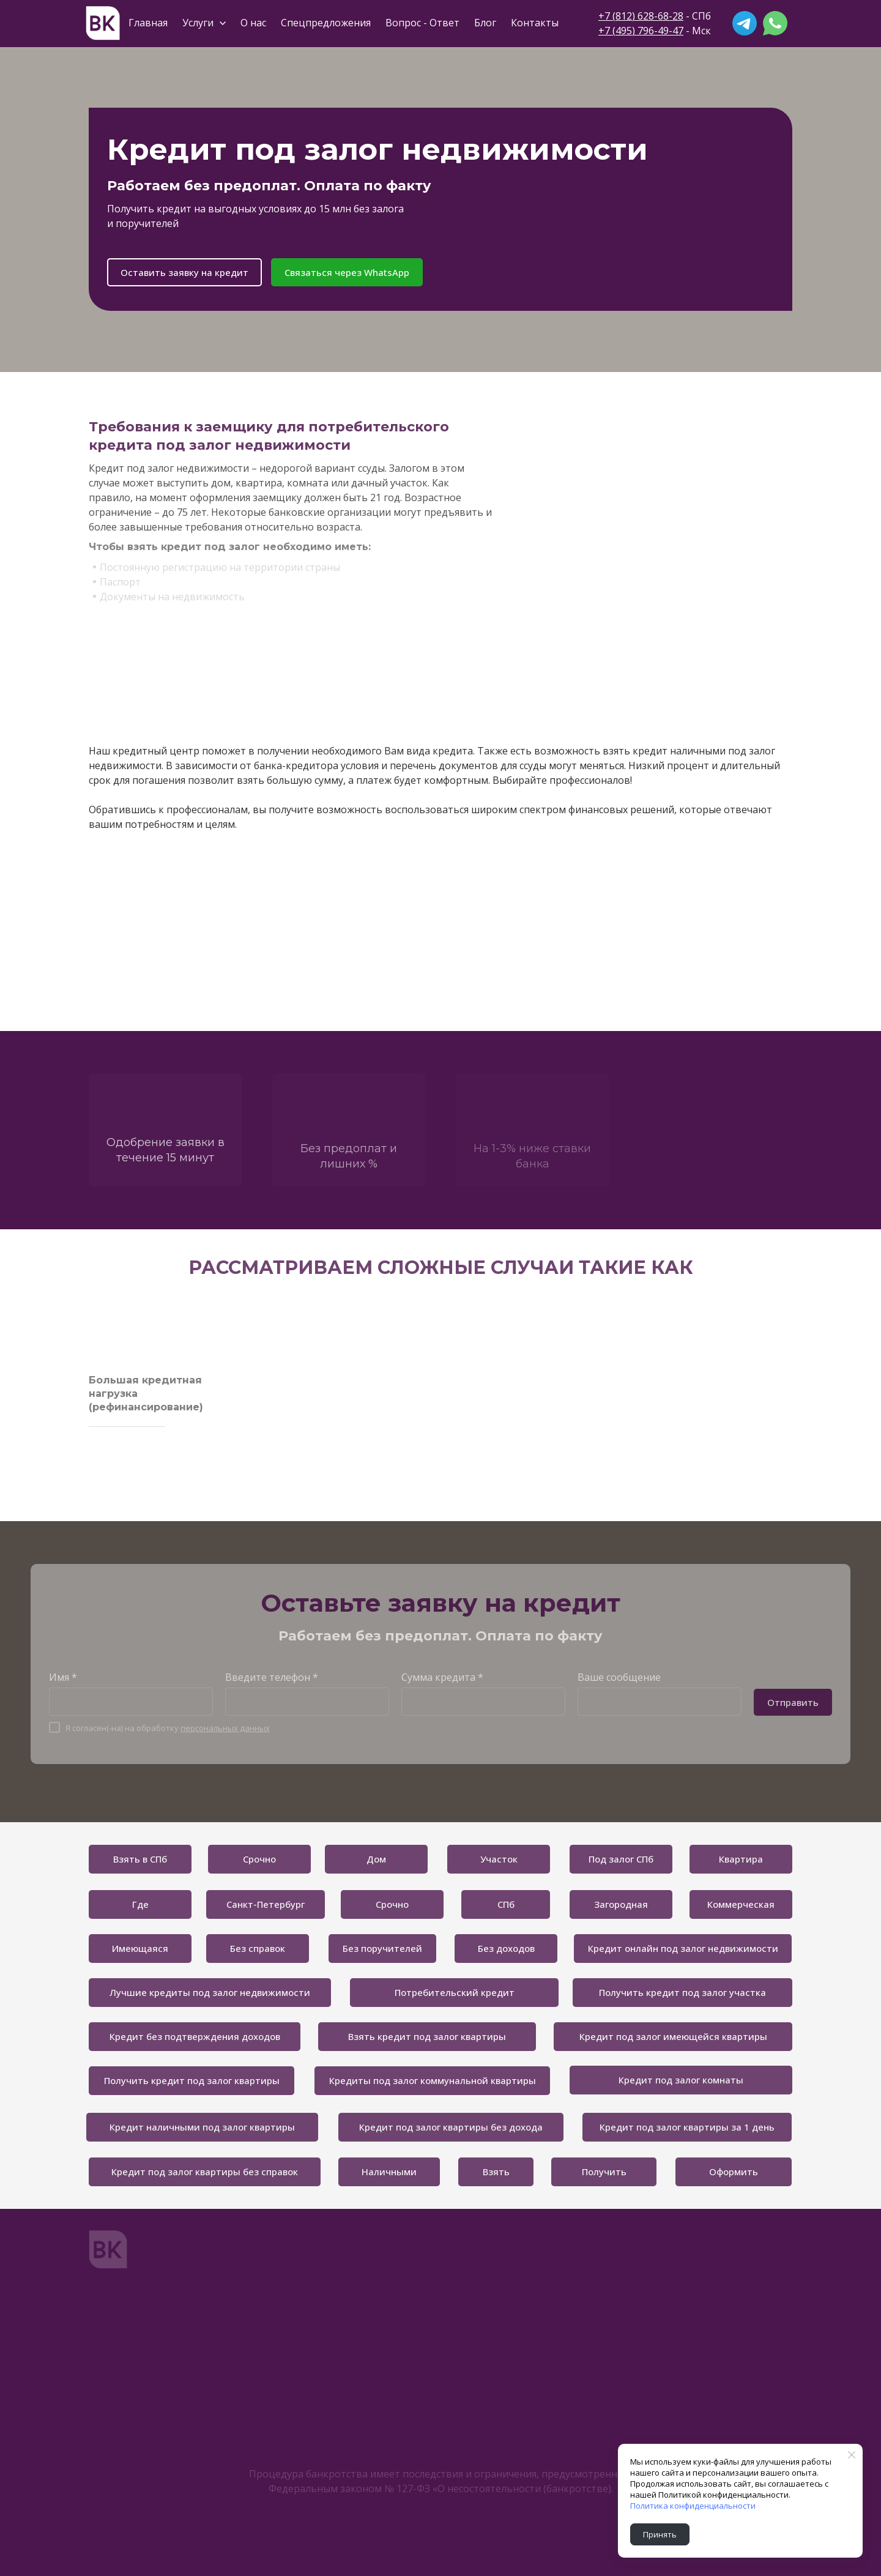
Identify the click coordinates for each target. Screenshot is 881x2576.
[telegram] (744, 23)
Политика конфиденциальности (693, 2505)
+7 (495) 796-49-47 (640, 30)
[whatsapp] (775, 23)
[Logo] (103, 23)
